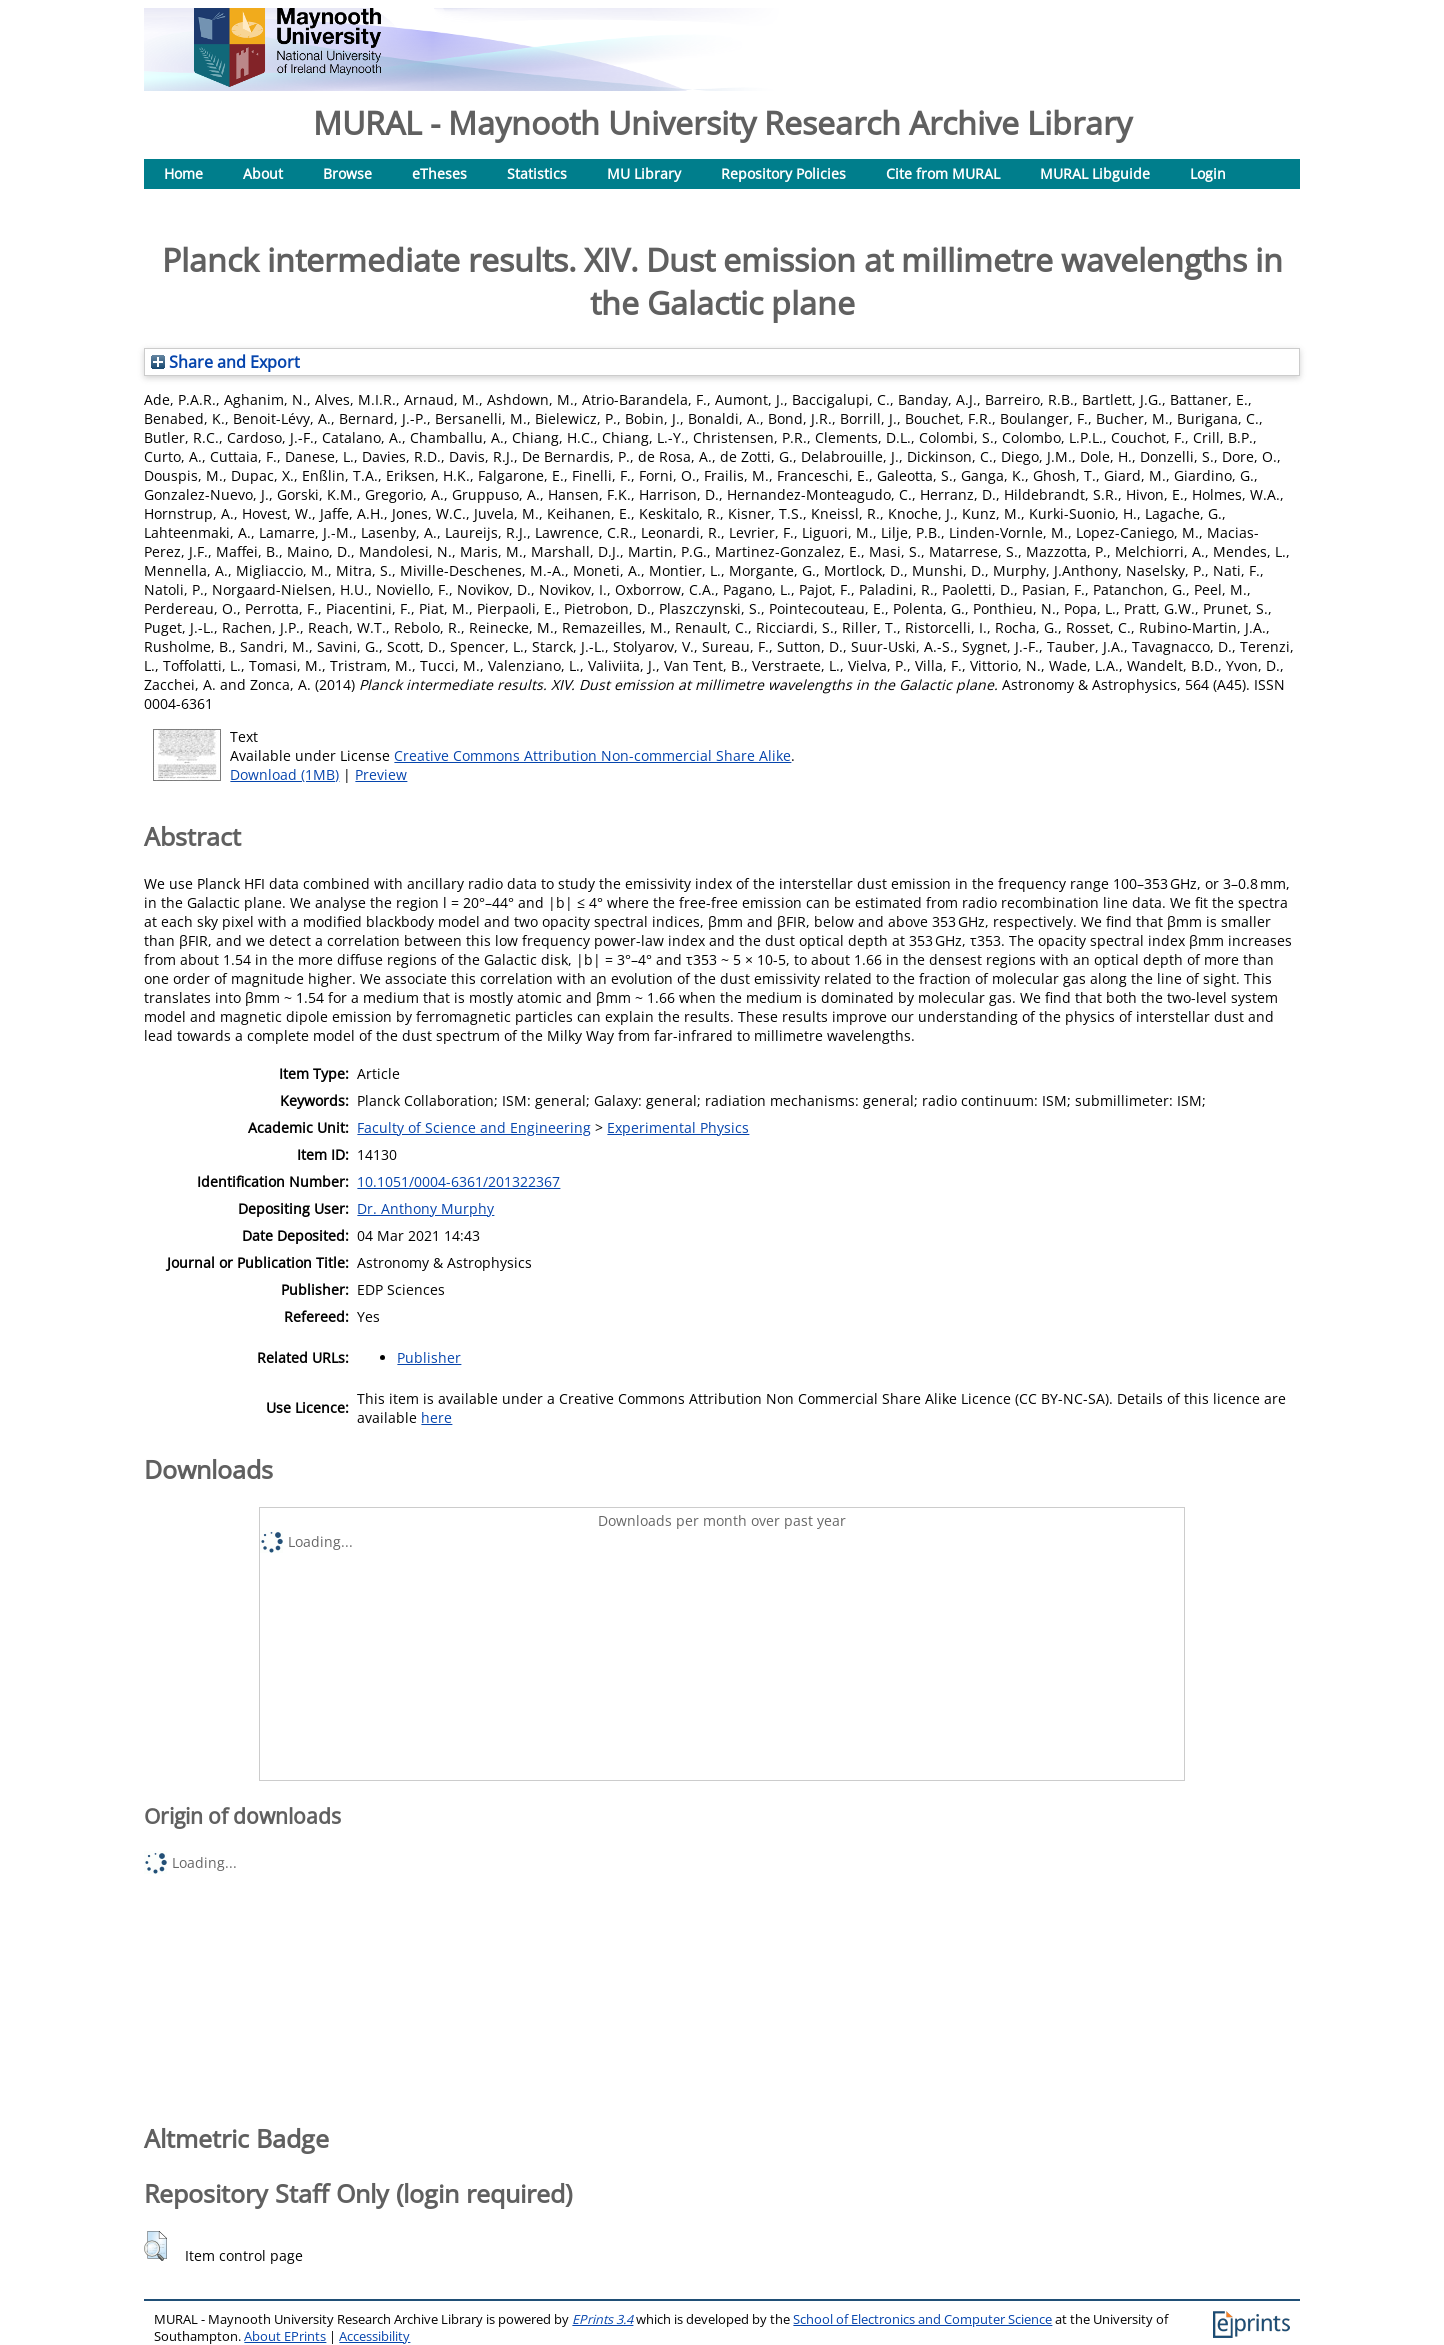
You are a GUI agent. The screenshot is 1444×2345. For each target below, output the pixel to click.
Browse (347, 173)
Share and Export (225, 362)
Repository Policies (783, 173)
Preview (381, 774)
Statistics (537, 173)
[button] (155, 2246)
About (263, 173)
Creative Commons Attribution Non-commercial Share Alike (592, 755)
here (436, 1417)
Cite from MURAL (943, 173)
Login (1208, 173)
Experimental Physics (678, 1127)
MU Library (644, 173)
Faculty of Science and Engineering (474, 1127)
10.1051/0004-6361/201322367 (458, 1181)
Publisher (429, 1357)
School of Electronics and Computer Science (922, 2319)
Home (183, 173)
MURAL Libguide (1095, 173)
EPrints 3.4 (602, 2319)
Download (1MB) (284, 774)
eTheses (439, 173)
